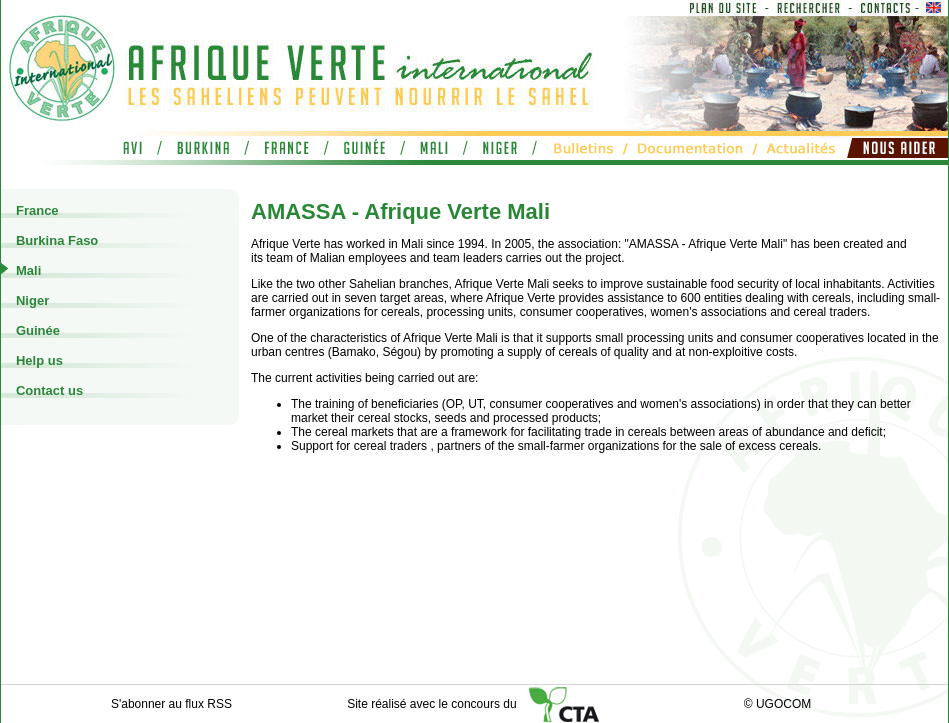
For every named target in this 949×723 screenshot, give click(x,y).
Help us (37, 360)
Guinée (36, 330)
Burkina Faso (55, 240)
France (35, 210)
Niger (30, 300)
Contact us (47, 390)
